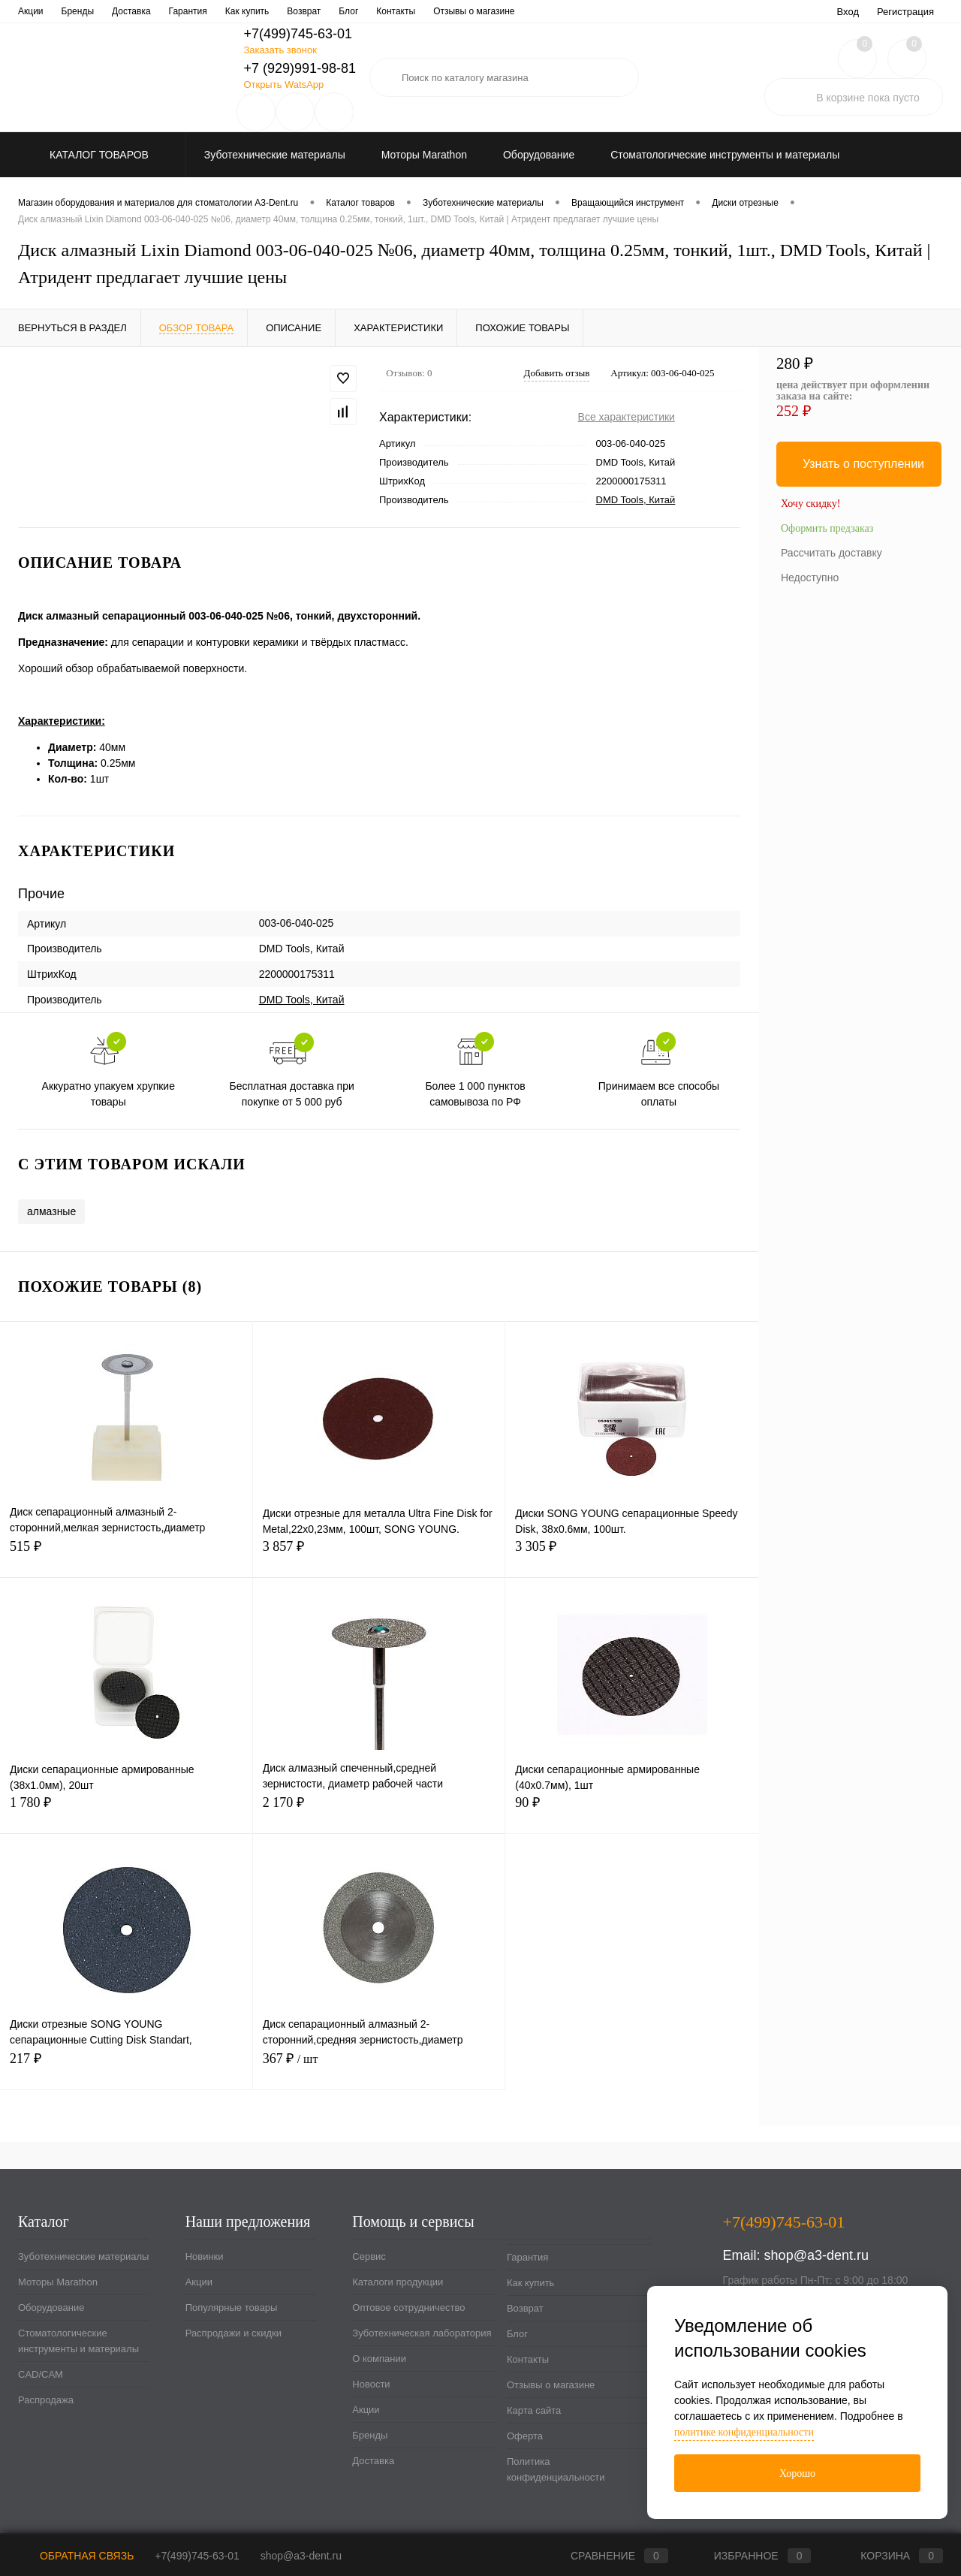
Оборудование (51, 2307)
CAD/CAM (40, 2374)
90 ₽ (632, 1811)
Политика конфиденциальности (556, 2469)
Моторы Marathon (58, 2282)
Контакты (528, 2359)
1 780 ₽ (126, 1811)
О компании (462, 11)
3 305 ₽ (632, 1555)
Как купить (530, 2282)
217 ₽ (126, 2067)
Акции (198, 2282)
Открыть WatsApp (283, 84)
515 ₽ (126, 1555)
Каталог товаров (97, 154)
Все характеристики (626, 417)
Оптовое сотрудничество (221, 11)
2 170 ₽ (379, 1811)
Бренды (369, 2435)
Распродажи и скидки (233, 2333)
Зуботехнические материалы (83, 2256)
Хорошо (797, 2473)
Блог (517, 2333)
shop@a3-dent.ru (816, 2255)
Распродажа (46, 2400)
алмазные (51, 1211)
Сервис (33, 11)
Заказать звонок (279, 50)
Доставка (373, 2460)
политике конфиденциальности (744, 2432)
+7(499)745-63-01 (197, 2556)
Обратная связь (76, 2556)
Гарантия (527, 2257)
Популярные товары (231, 2307)
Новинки (204, 2256)
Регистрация (905, 11)
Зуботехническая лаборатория (355, 11)
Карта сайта (534, 2410)
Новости (522, 11)
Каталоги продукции (109, 11)
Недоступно (810, 578)
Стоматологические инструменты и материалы (78, 2340)
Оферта (525, 2436)
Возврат (525, 2308)
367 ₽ (379, 2067)
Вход (848, 11)
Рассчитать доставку (831, 553)
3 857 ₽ (379, 1555)
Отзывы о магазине (551, 2384)
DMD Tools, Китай (636, 499)
